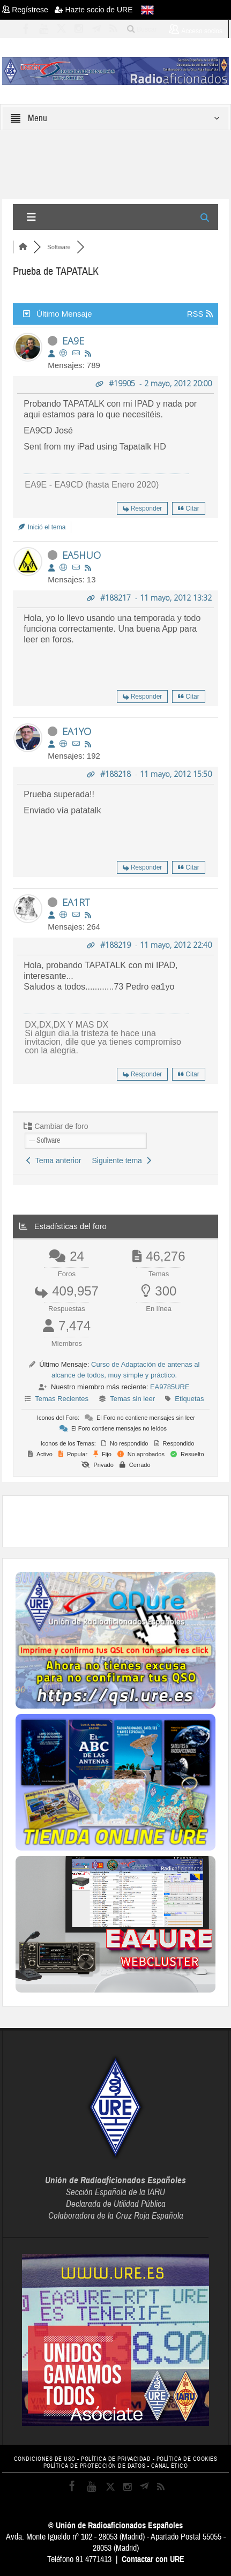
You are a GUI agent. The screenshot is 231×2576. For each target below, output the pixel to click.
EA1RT (76, 902)
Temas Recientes (61, 1399)
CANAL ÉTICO (169, 2465)
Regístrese (28, 9)
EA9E (73, 340)
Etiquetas (189, 1399)
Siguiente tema (121, 1160)
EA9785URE (170, 1387)
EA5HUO (81, 555)
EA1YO (76, 731)
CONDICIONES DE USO (45, 2458)
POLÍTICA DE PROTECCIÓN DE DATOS (94, 2465)
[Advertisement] (123, 1520)
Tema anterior (53, 1160)
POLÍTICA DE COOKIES (187, 2458)
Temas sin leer (132, 1399)
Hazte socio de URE (94, 9)
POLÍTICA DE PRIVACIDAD (116, 2458)
